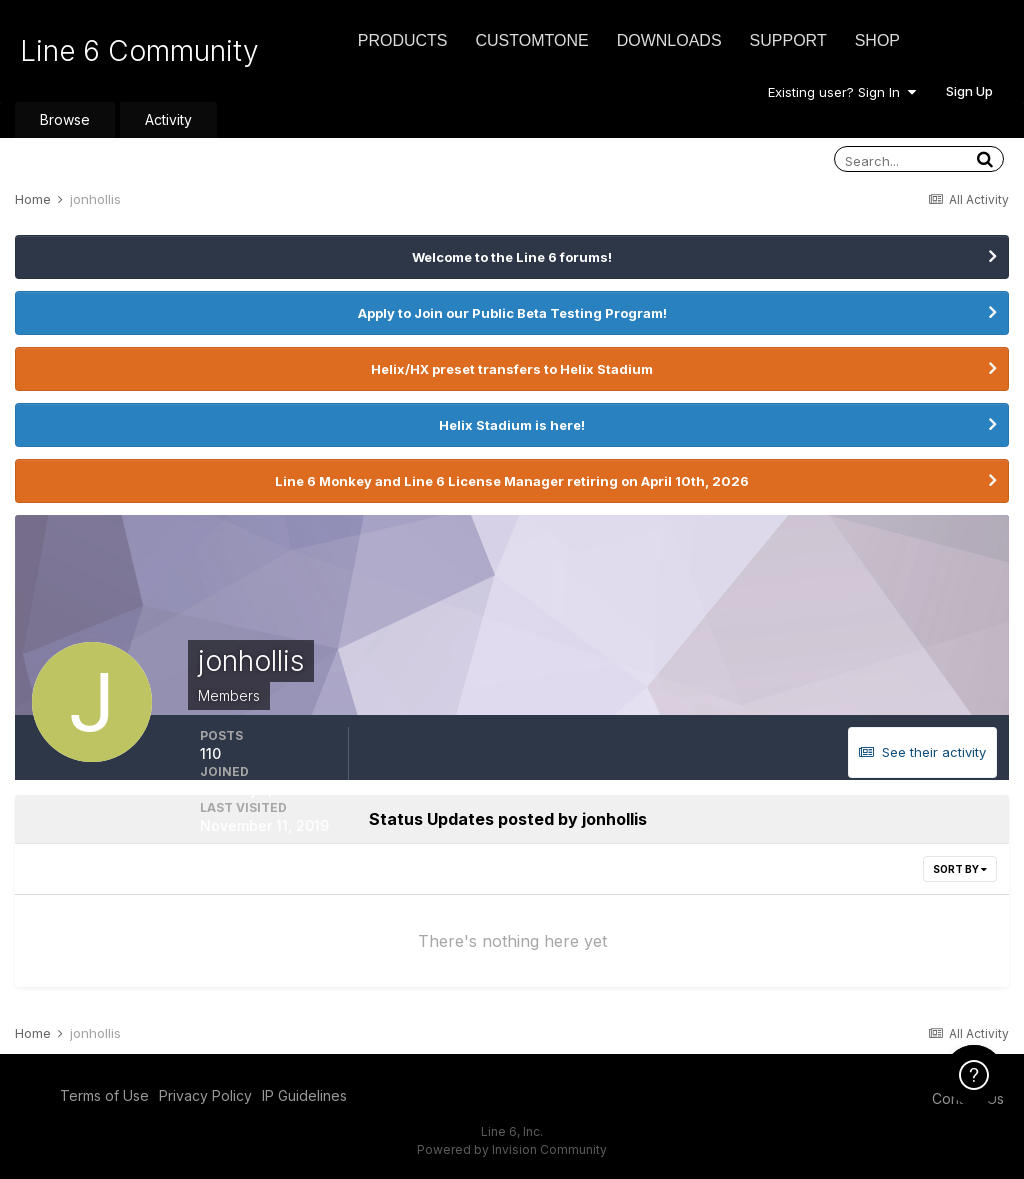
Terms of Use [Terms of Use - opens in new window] (104, 1095)
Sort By (960, 869)
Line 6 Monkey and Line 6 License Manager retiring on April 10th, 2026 (512, 481)
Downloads (669, 40)
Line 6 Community (139, 51)
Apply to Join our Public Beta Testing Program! (512, 313)
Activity (168, 119)
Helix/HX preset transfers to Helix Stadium (512, 369)
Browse (65, 119)
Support (788, 40)
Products (403, 40)
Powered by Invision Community (512, 1149)
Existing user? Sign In (842, 92)
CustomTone (531, 40)
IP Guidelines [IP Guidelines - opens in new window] (304, 1095)
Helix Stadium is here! (512, 425)
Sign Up (969, 91)
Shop (877, 40)
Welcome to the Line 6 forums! (512, 257)
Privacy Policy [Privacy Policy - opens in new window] (205, 1095)
